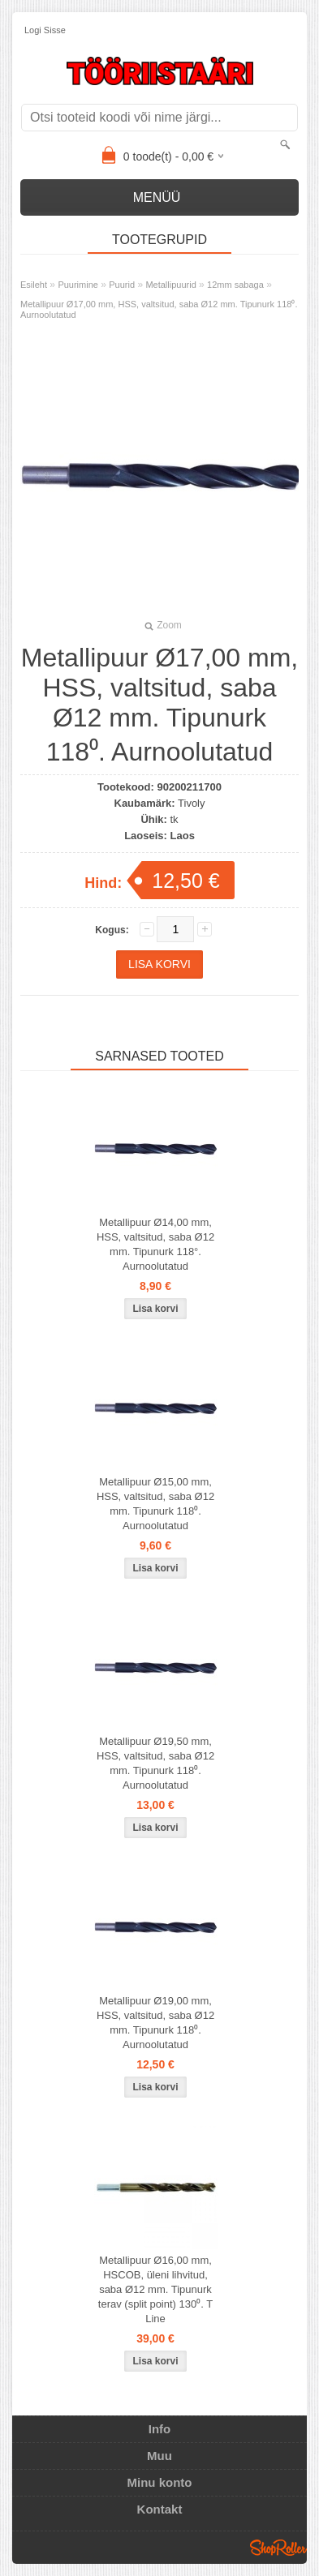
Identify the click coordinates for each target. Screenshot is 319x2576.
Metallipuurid (170, 284)
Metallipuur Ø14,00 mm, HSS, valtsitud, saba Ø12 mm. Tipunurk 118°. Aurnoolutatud (155, 1244)
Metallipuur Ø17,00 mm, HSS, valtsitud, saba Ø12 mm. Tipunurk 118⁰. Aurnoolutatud (158, 309)
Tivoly (191, 803)
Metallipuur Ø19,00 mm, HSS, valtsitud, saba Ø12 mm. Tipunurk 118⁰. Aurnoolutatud (155, 2023)
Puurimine (78, 284)
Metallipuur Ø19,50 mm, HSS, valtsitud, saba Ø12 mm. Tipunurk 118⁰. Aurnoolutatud (155, 1763)
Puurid (122, 284)
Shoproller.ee (278, 2548)
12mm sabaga (235, 284)
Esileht (33, 284)
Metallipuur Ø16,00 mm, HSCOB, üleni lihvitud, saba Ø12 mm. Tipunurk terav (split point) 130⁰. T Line (155, 2289)
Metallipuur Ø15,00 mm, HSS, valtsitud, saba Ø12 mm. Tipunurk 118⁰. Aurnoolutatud (155, 1504)
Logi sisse (45, 30)
